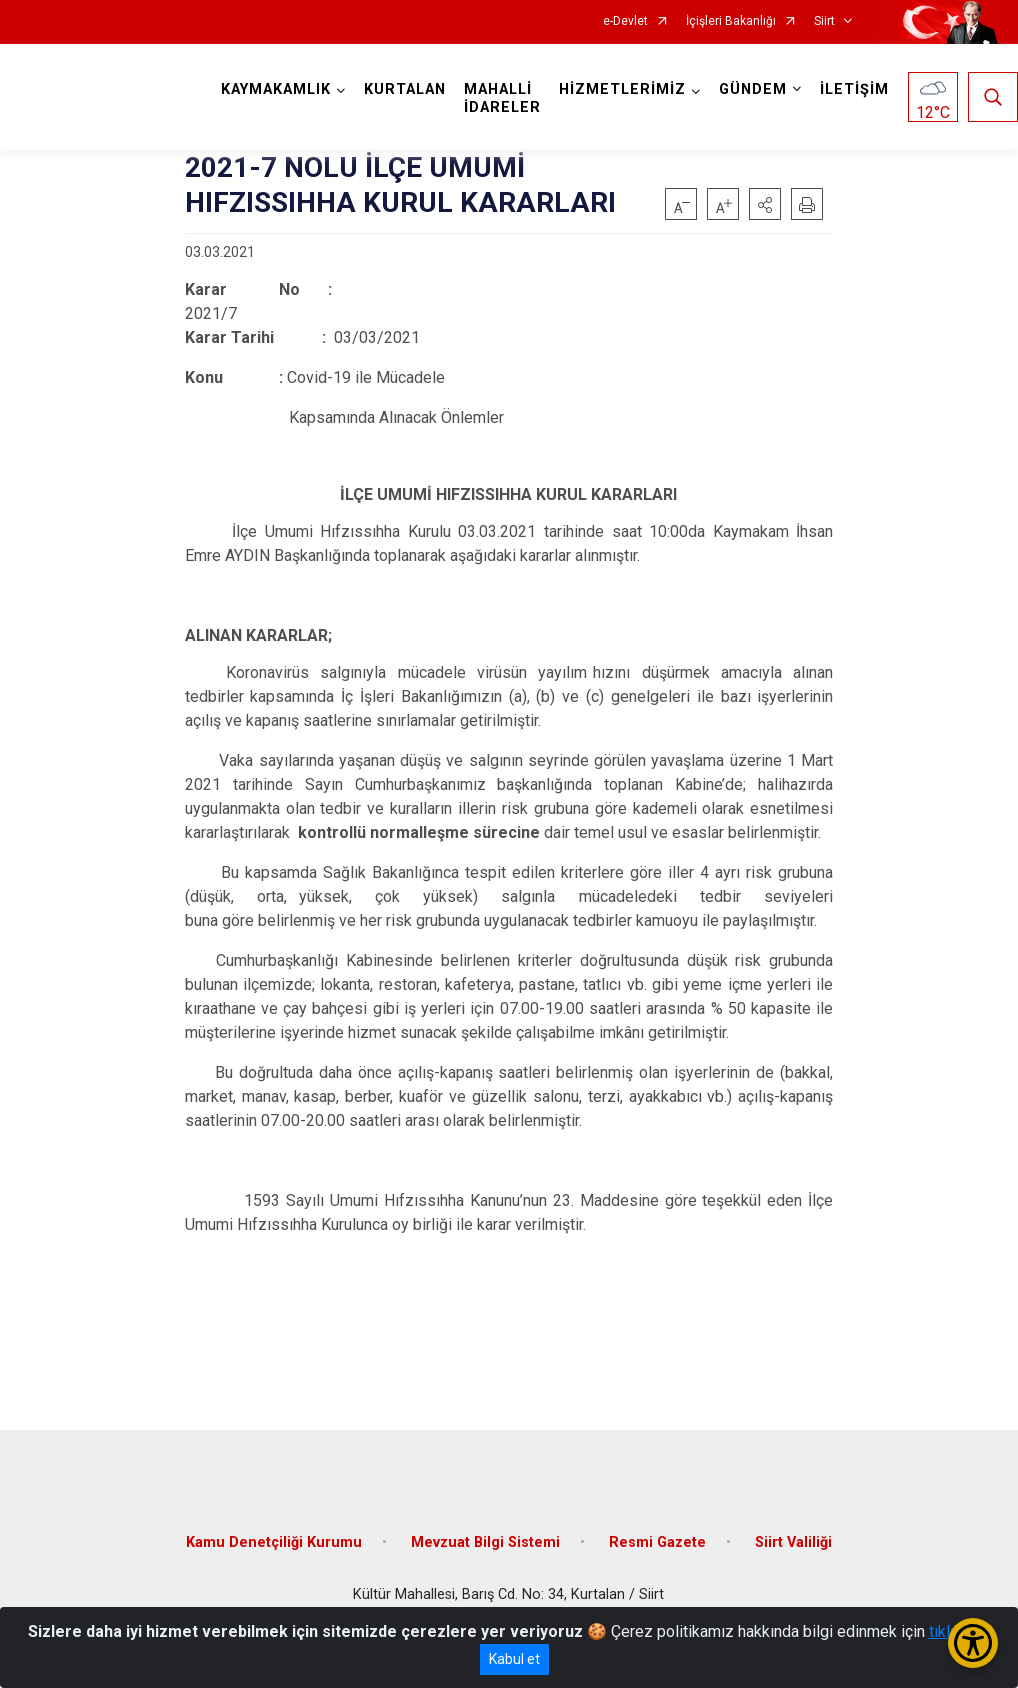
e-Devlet (625, 21)
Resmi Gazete (657, 1542)
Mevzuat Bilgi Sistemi (485, 1542)
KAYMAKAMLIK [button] (276, 89)
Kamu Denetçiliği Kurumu (274, 1542)
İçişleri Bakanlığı (731, 21)
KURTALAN (405, 89)
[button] (765, 204)
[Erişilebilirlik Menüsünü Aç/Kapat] (973, 1643)
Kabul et (514, 1659)
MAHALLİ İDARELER (502, 98)
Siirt (824, 21)
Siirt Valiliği (793, 1542)
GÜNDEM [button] (753, 89)
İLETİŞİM (854, 89)
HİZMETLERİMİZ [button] (622, 89)
